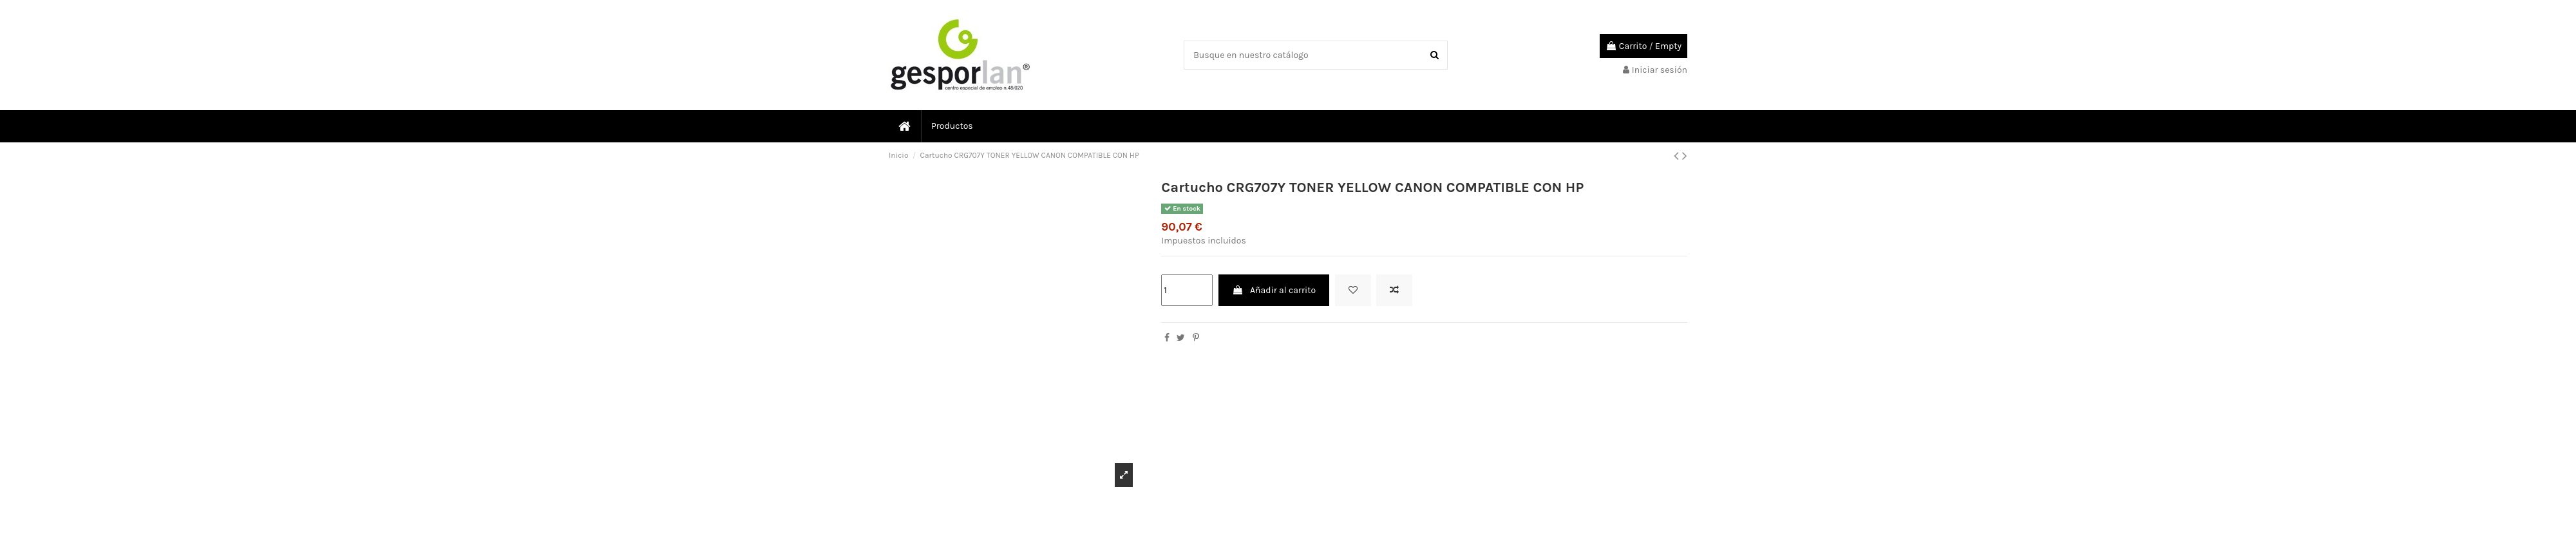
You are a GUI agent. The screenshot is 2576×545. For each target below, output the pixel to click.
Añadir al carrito (1274, 290)
